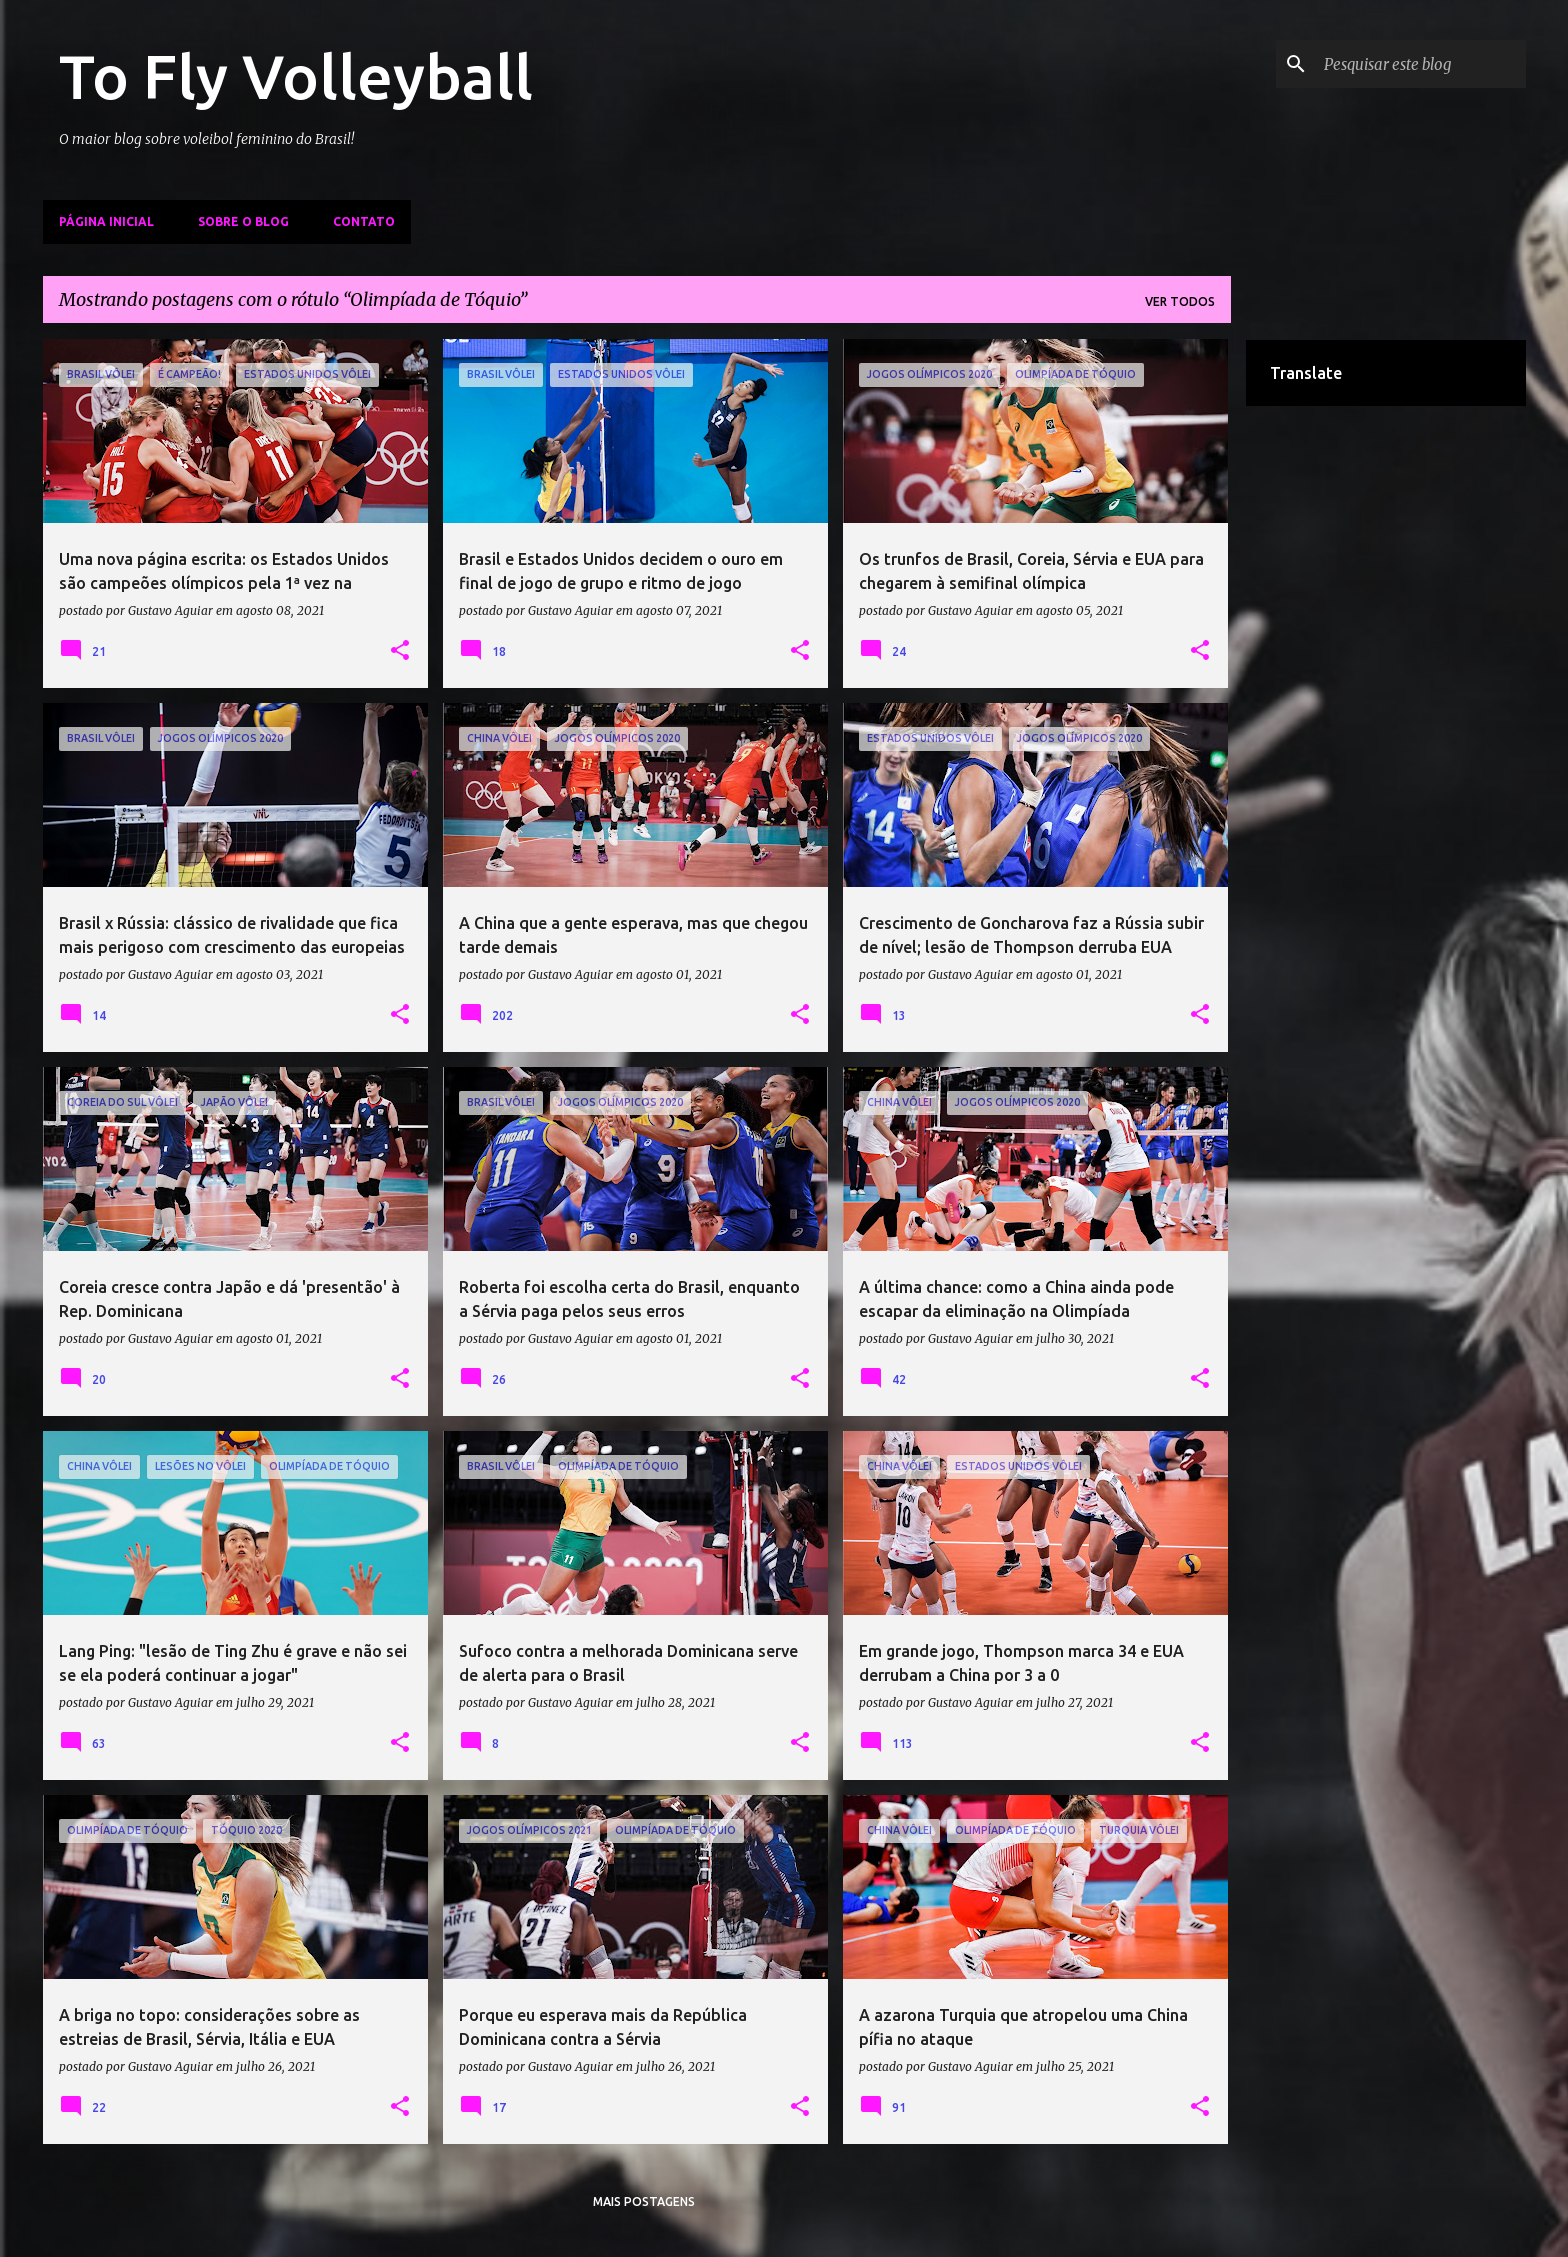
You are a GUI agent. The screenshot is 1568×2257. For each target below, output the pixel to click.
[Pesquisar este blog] (1421, 64)
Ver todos (1180, 301)
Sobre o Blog (243, 221)
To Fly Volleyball (296, 76)
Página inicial (106, 221)
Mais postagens (644, 2201)
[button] (400, 651)
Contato (364, 221)
